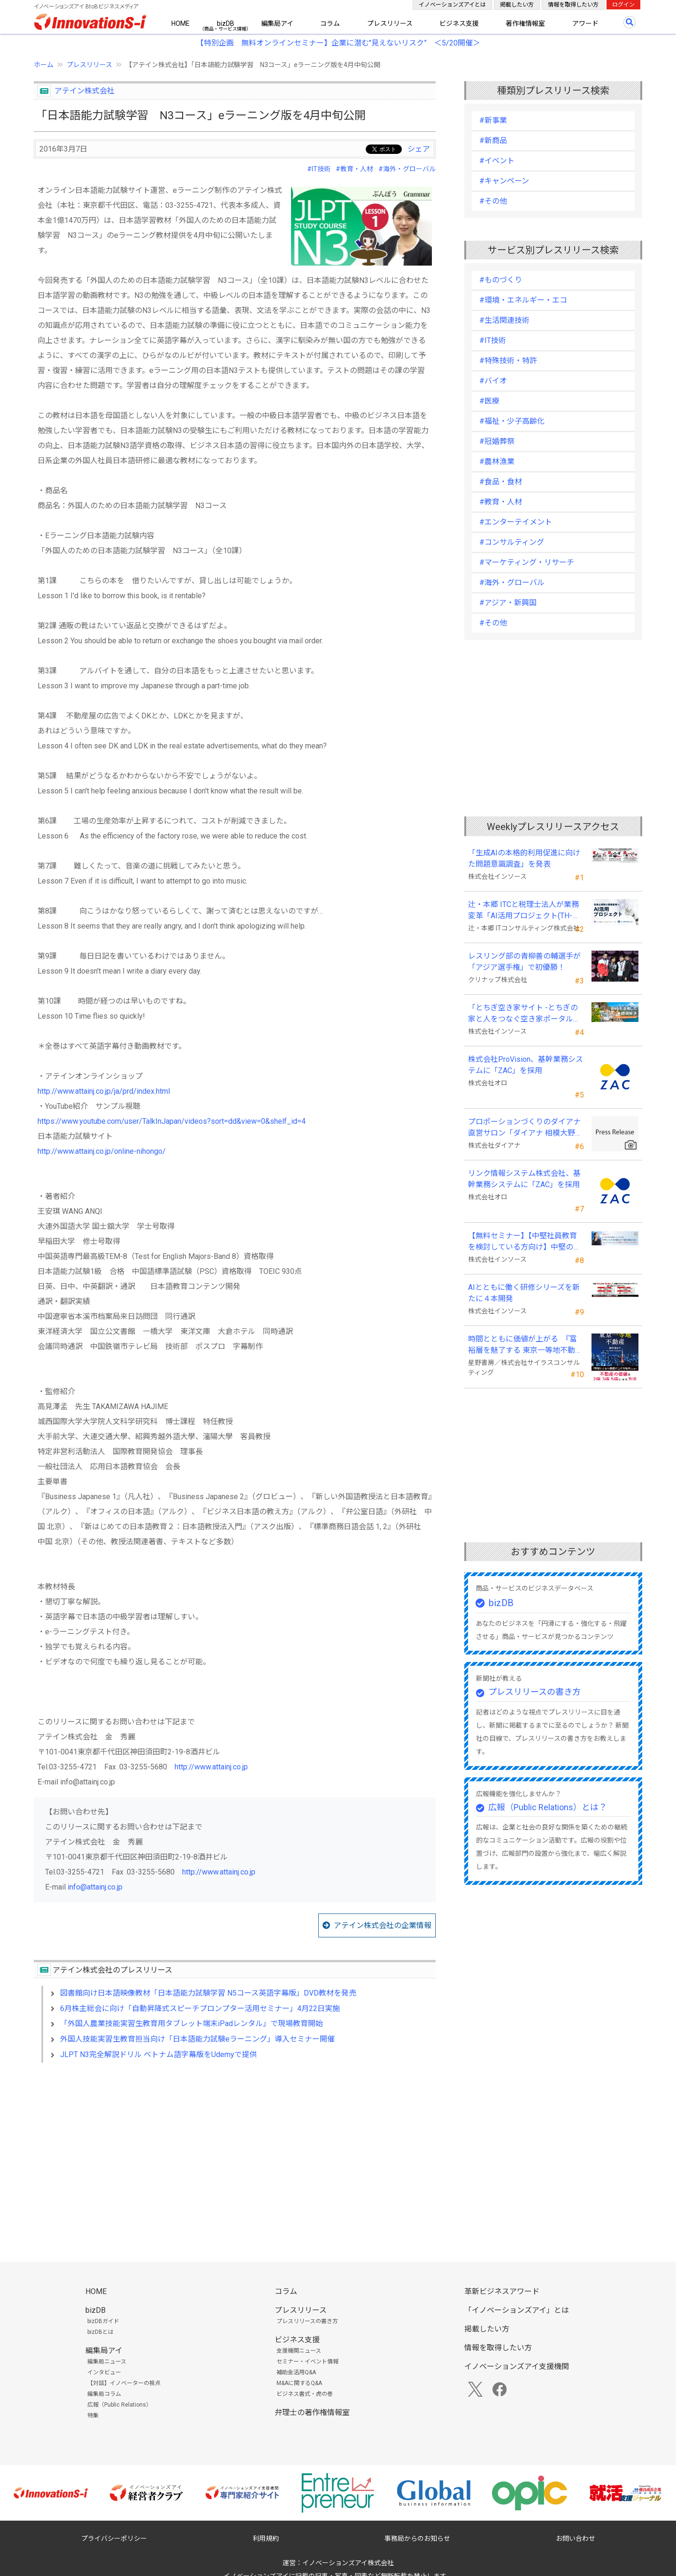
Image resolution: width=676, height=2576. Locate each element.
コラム (330, 23)
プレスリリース (390, 23)
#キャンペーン (504, 180)
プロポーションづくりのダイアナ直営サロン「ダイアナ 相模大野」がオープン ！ (525, 1128)
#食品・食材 (500, 481)
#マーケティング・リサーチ (526, 562)
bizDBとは (100, 2332)
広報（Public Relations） (119, 2404)
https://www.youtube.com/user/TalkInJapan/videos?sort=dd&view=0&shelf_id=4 (172, 1121)
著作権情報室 (525, 23)
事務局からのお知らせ (417, 2538)
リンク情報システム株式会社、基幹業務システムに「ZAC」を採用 (524, 1179)
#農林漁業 (497, 461)
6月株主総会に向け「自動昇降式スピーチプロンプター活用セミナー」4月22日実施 (200, 2008)
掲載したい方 (517, 4)
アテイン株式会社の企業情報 (382, 1925)
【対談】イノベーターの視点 (124, 2383)
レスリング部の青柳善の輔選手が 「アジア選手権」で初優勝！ (524, 962)
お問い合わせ (575, 2538)
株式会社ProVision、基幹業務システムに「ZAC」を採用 (525, 1065)
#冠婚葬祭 (497, 441)
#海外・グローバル (407, 169)
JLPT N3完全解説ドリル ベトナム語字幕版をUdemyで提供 (158, 2054)
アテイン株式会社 (84, 90)
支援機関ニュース (299, 2350)
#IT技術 (318, 169)
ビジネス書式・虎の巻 (305, 2394)
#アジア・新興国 (508, 602)
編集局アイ (277, 23)
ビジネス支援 (459, 23)
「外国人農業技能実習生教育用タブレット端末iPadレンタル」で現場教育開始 (191, 2023)
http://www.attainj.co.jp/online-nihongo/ (102, 1151)
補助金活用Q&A (296, 2372)
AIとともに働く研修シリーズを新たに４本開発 (524, 1293)
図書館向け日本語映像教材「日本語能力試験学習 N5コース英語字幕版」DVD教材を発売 (208, 1993)
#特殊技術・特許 (508, 360)
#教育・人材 (354, 169)
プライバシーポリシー (114, 2538)
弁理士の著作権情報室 (312, 2412)
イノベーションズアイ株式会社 (348, 2563)
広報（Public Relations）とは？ (547, 1807)
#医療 (489, 400)
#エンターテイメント (515, 522)
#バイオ (493, 380)
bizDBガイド (103, 2321)
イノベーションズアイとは (452, 4)
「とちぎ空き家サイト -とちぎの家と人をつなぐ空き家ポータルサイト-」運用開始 (524, 1014)
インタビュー (104, 2372)
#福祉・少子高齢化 (512, 421)
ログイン (623, 4)
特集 (93, 2415)
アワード (585, 23)
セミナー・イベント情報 (307, 2361)
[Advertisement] (235, 2151)
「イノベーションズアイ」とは (516, 2310)
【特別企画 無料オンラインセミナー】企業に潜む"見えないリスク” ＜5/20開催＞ (338, 42)
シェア (418, 149)
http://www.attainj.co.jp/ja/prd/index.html (104, 1091)
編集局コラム (104, 2394)
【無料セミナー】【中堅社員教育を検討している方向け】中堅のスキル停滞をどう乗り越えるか (524, 1242)
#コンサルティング (511, 542)
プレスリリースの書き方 (534, 1692)
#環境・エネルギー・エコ (523, 300)
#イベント (497, 160)
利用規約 (266, 2538)
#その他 (493, 201)
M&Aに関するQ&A (299, 2383)
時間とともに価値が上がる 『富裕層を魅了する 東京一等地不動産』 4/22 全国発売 (522, 1345)
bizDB (225, 23)
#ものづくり (500, 279)
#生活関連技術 (504, 320)
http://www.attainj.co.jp (211, 1766)
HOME (180, 23)
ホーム (44, 65)
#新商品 (493, 140)
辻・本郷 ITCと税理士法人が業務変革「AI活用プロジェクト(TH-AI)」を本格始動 (523, 911)
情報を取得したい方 (573, 4)
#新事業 (493, 120)
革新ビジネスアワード (501, 2291)
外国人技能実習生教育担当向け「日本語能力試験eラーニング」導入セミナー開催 (197, 2039)
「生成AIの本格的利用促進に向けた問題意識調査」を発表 (524, 858)
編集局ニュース (106, 2361)
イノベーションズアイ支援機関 (516, 2366)
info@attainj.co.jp (95, 1886)
